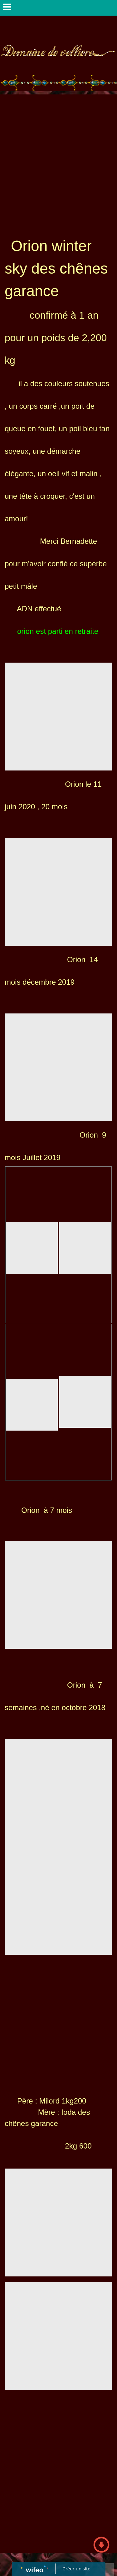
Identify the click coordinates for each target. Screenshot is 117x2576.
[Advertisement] (58, 156)
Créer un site (76, 2568)
